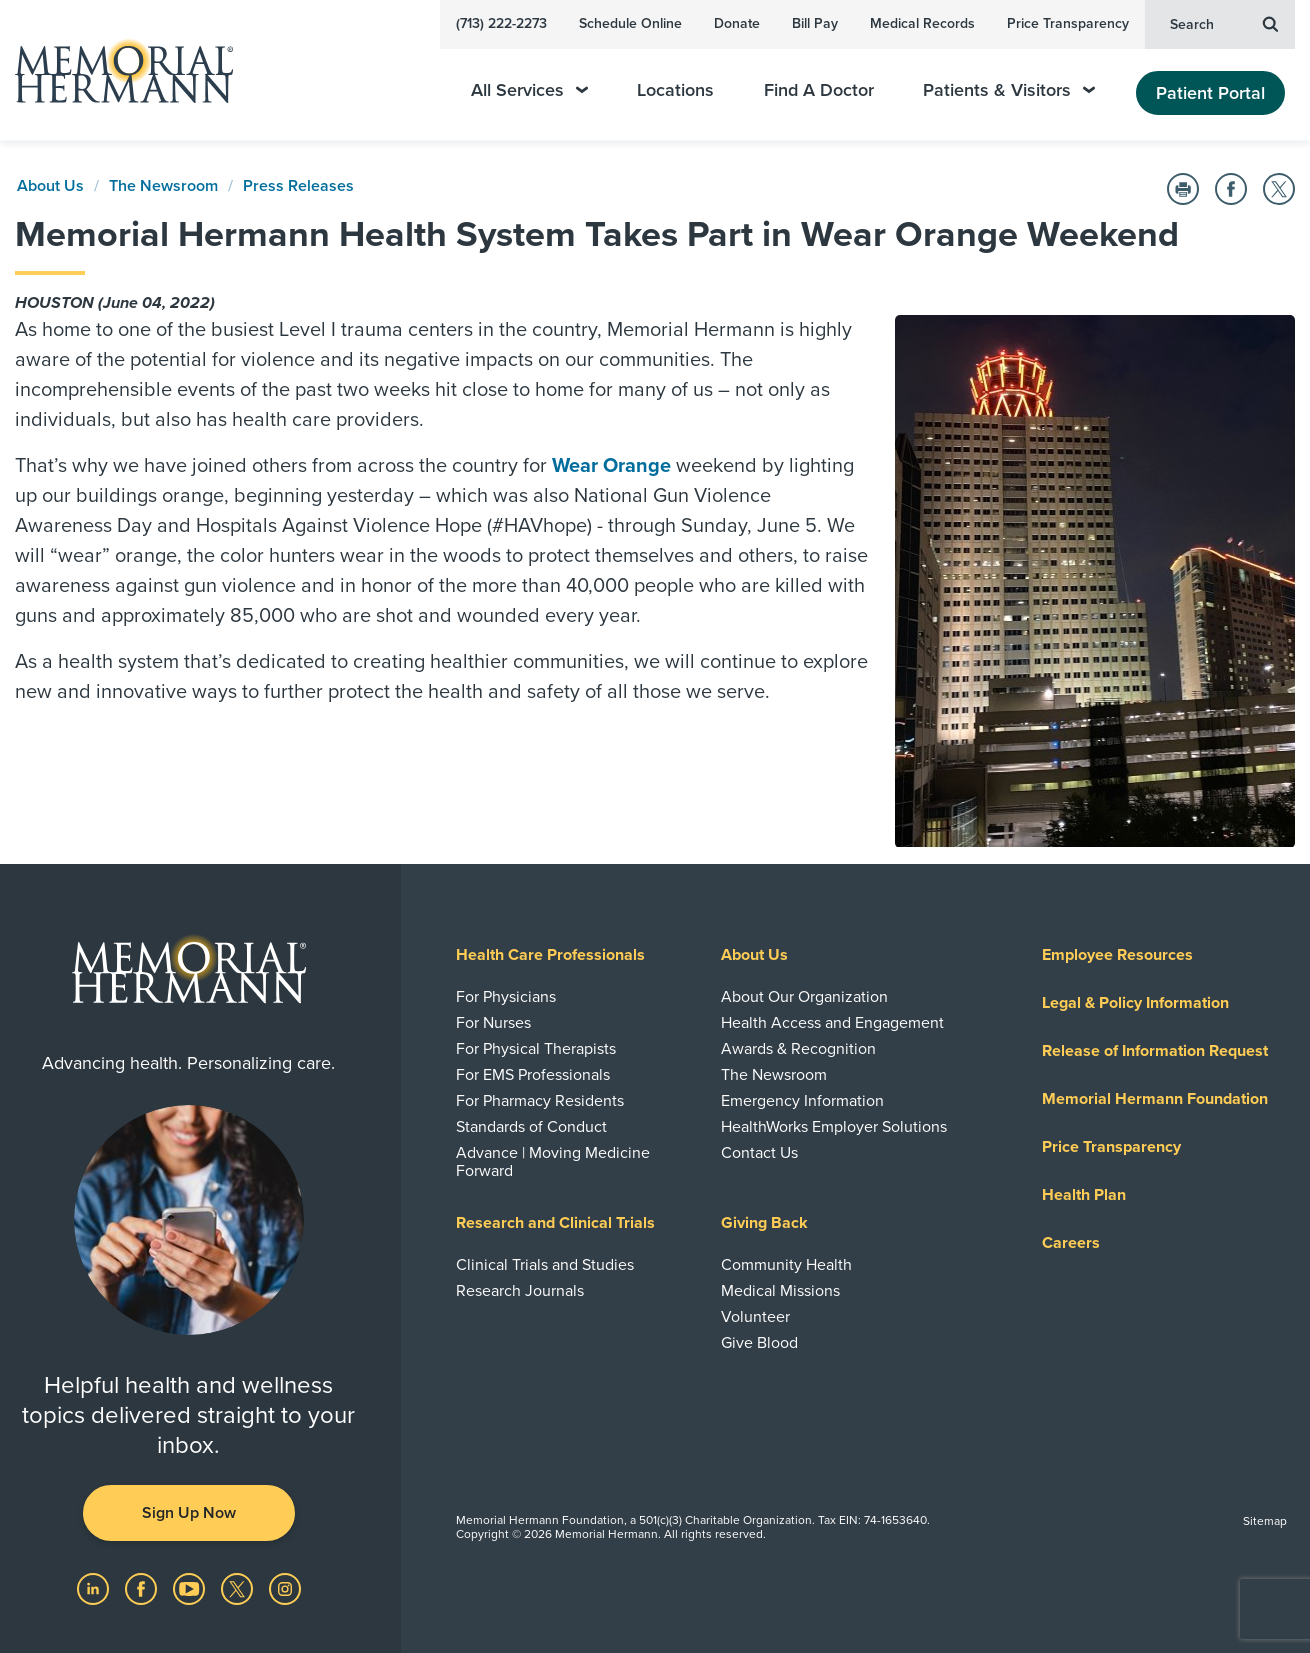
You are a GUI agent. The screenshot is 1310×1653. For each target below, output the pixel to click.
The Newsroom (163, 186)
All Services (529, 90)
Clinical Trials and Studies (545, 1265)
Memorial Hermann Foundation (1155, 1099)
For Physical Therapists (536, 1049)
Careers (1071, 1243)
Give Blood (759, 1343)
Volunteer (755, 1317)
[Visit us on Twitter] (239, 1588)
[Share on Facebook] (1231, 189)
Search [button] (1224, 23)
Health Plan (1084, 1195)
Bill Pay (815, 23)
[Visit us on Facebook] (143, 1588)
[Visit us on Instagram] (285, 1588)
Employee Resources (1117, 955)
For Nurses (493, 1023)
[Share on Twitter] (1279, 189)
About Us (50, 186)
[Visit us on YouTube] (191, 1588)
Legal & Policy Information (1135, 1003)
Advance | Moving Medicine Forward (553, 1162)
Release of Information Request (1155, 1051)
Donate (737, 23)
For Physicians (506, 997)
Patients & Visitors (1009, 90)
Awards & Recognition (798, 1049)
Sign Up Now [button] (189, 1513)
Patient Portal (1210, 93)
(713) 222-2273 (501, 23)
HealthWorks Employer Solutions (834, 1127)
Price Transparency (1068, 23)
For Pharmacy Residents (540, 1101)
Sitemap (1265, 1521)
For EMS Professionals (533, 1075)
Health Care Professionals (550, 955)
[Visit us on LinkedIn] (95, 1588)
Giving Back (764, 1223)
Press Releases (298, 186)
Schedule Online (630, 23)
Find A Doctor (819, 90)
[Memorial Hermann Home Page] (115, 70)
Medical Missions (780, 1291)
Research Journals (520, 1291)
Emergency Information (802, 1101)
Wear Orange (611, 466)
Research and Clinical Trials (555, 1223)
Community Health (786, 1265)
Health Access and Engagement (832, 1023)
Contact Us (759, 1153)
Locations (675, 90)
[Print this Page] (1183, 189)
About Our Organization (804, 997)
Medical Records (922, 23)
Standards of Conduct (531, 1127)
